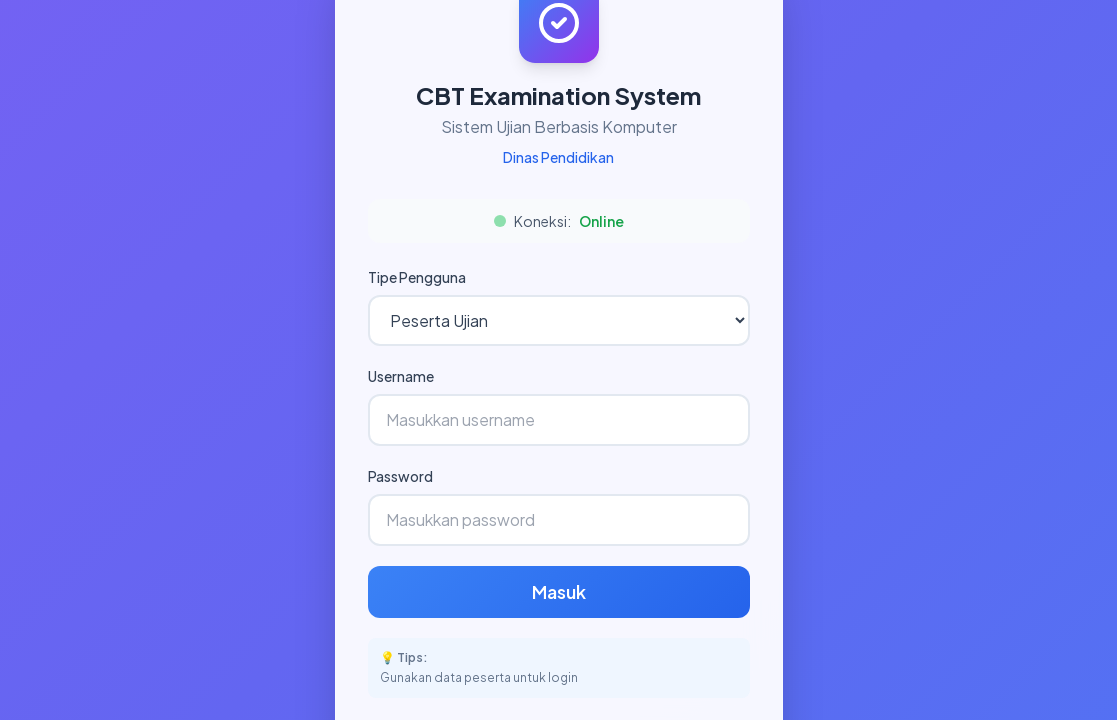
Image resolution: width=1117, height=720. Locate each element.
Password (400, 476)
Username (401, 376)
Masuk (559, 591)
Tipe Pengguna (417, 277)
